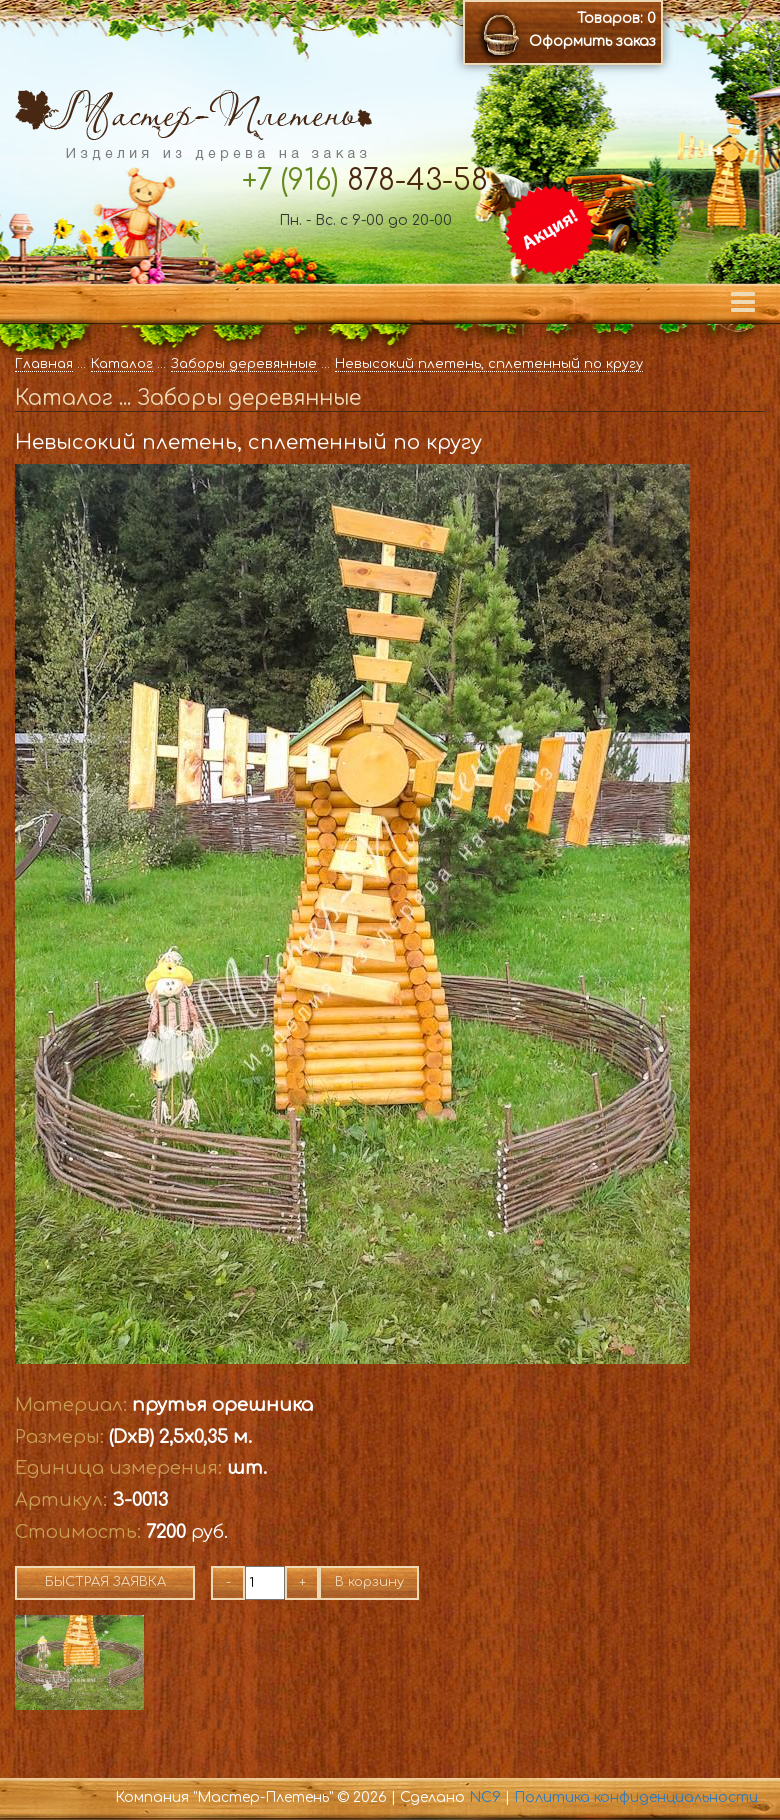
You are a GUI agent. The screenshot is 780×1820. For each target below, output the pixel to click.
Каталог (122, 364)
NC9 (485, 1797)
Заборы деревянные (244, 364)
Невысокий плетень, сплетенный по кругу (489, 364)
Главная (44, 364)
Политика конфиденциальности (636, 1797)
